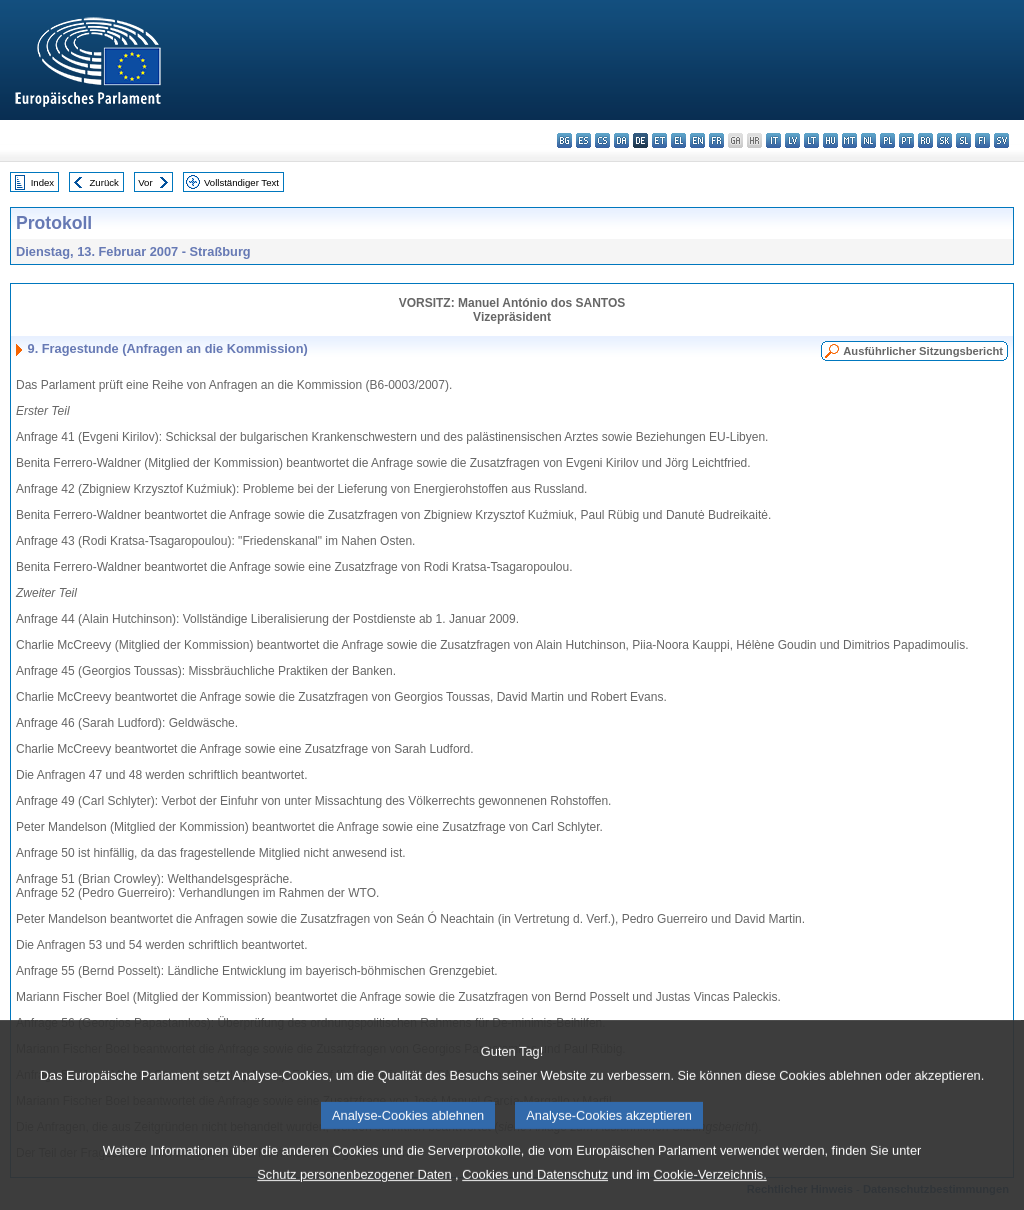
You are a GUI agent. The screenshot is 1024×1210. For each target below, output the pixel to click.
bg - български (564, 140)
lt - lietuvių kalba (811, 140)
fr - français (716, 140)
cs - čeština (602, 140)
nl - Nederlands (868, 140)
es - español (583, 140)
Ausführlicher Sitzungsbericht (923, 351)
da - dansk (621, 140)
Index (42, 182)
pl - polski (887, 140)
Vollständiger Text (241, 182)
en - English (697, 140)
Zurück (104, 182)
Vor (145, 182)
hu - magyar (830, 140)
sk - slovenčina (944, 140)
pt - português (906, 140)
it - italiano (773, 140)
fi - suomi (982, 140)
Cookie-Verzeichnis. (710, 1190)
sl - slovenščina (963, 140)
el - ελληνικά (678, 140)
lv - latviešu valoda (792, 140)
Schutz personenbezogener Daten (354, 1190)
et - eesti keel (659, 140)
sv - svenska (1001, 140)
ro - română (925, 140)
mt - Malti (849, 140)
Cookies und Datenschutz (535, 1190)
